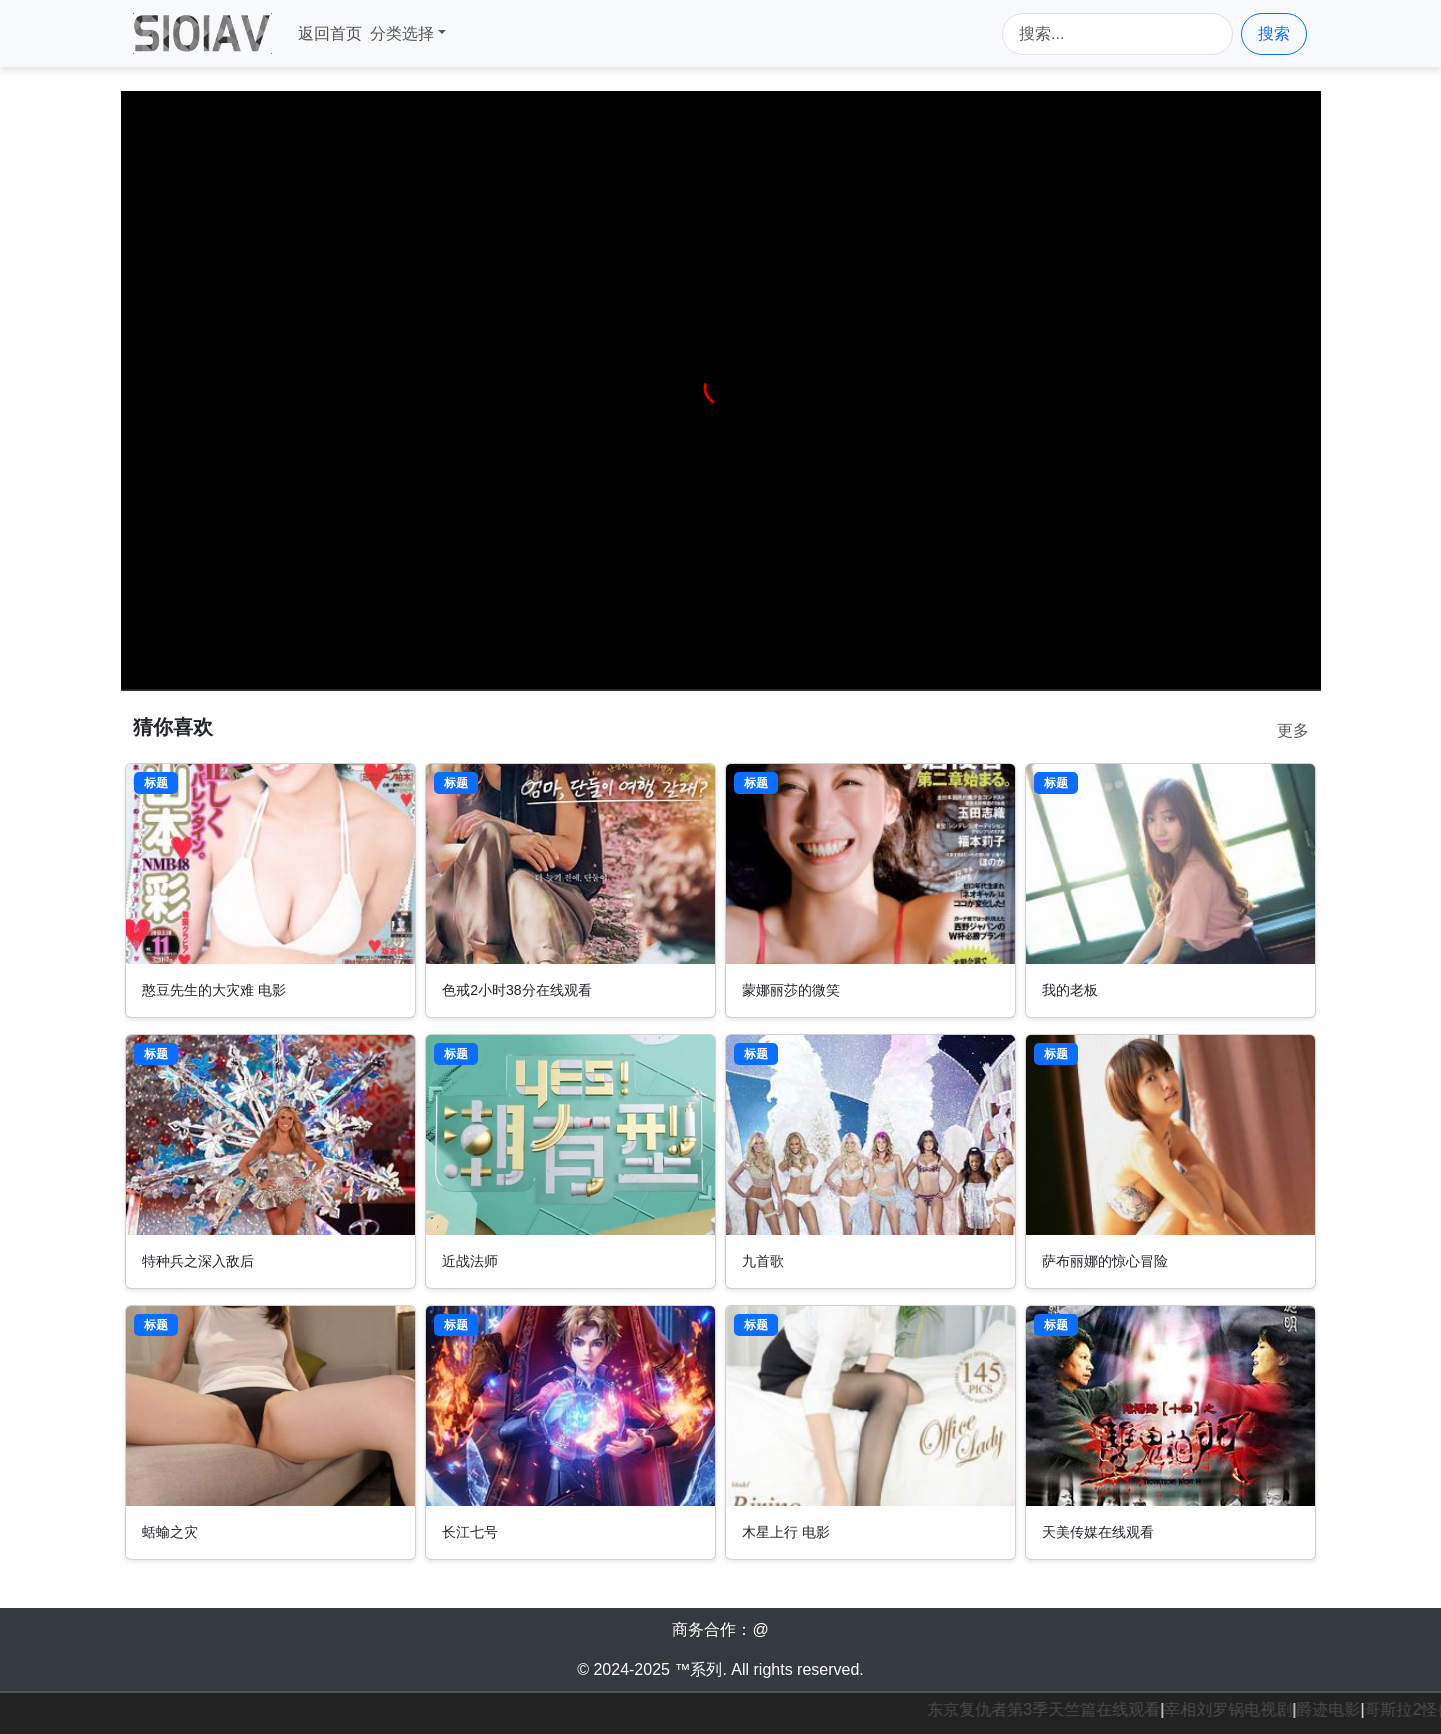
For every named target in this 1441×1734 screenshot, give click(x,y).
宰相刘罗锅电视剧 (1232, 1709)
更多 (1293, 730)
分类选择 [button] (402, 33)
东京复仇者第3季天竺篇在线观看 (1047, 1709)
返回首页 (330, 33)
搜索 (1274, 33)
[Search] (1117, 34)
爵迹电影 (1332, 1709)
